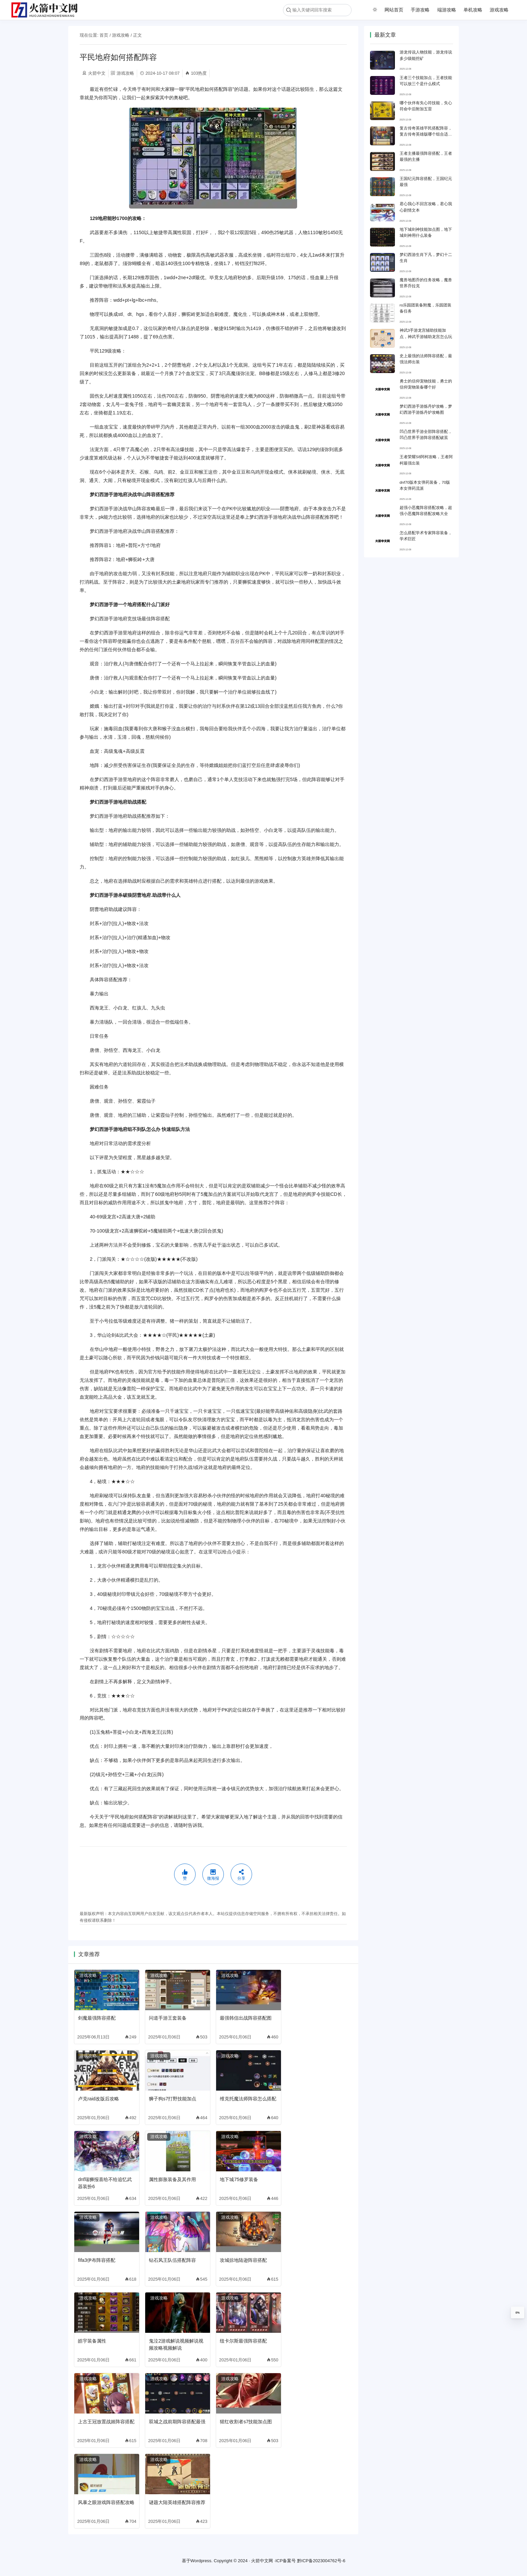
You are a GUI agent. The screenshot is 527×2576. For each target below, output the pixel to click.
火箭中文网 (262, 2560)
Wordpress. (202, 2560)
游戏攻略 (499, 9)
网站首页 (393, 9)
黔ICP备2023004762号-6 (321, 2560)
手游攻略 (420, 9)
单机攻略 (472, 9)
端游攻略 (446, 9)
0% (518, 2312)
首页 (103, 35)
